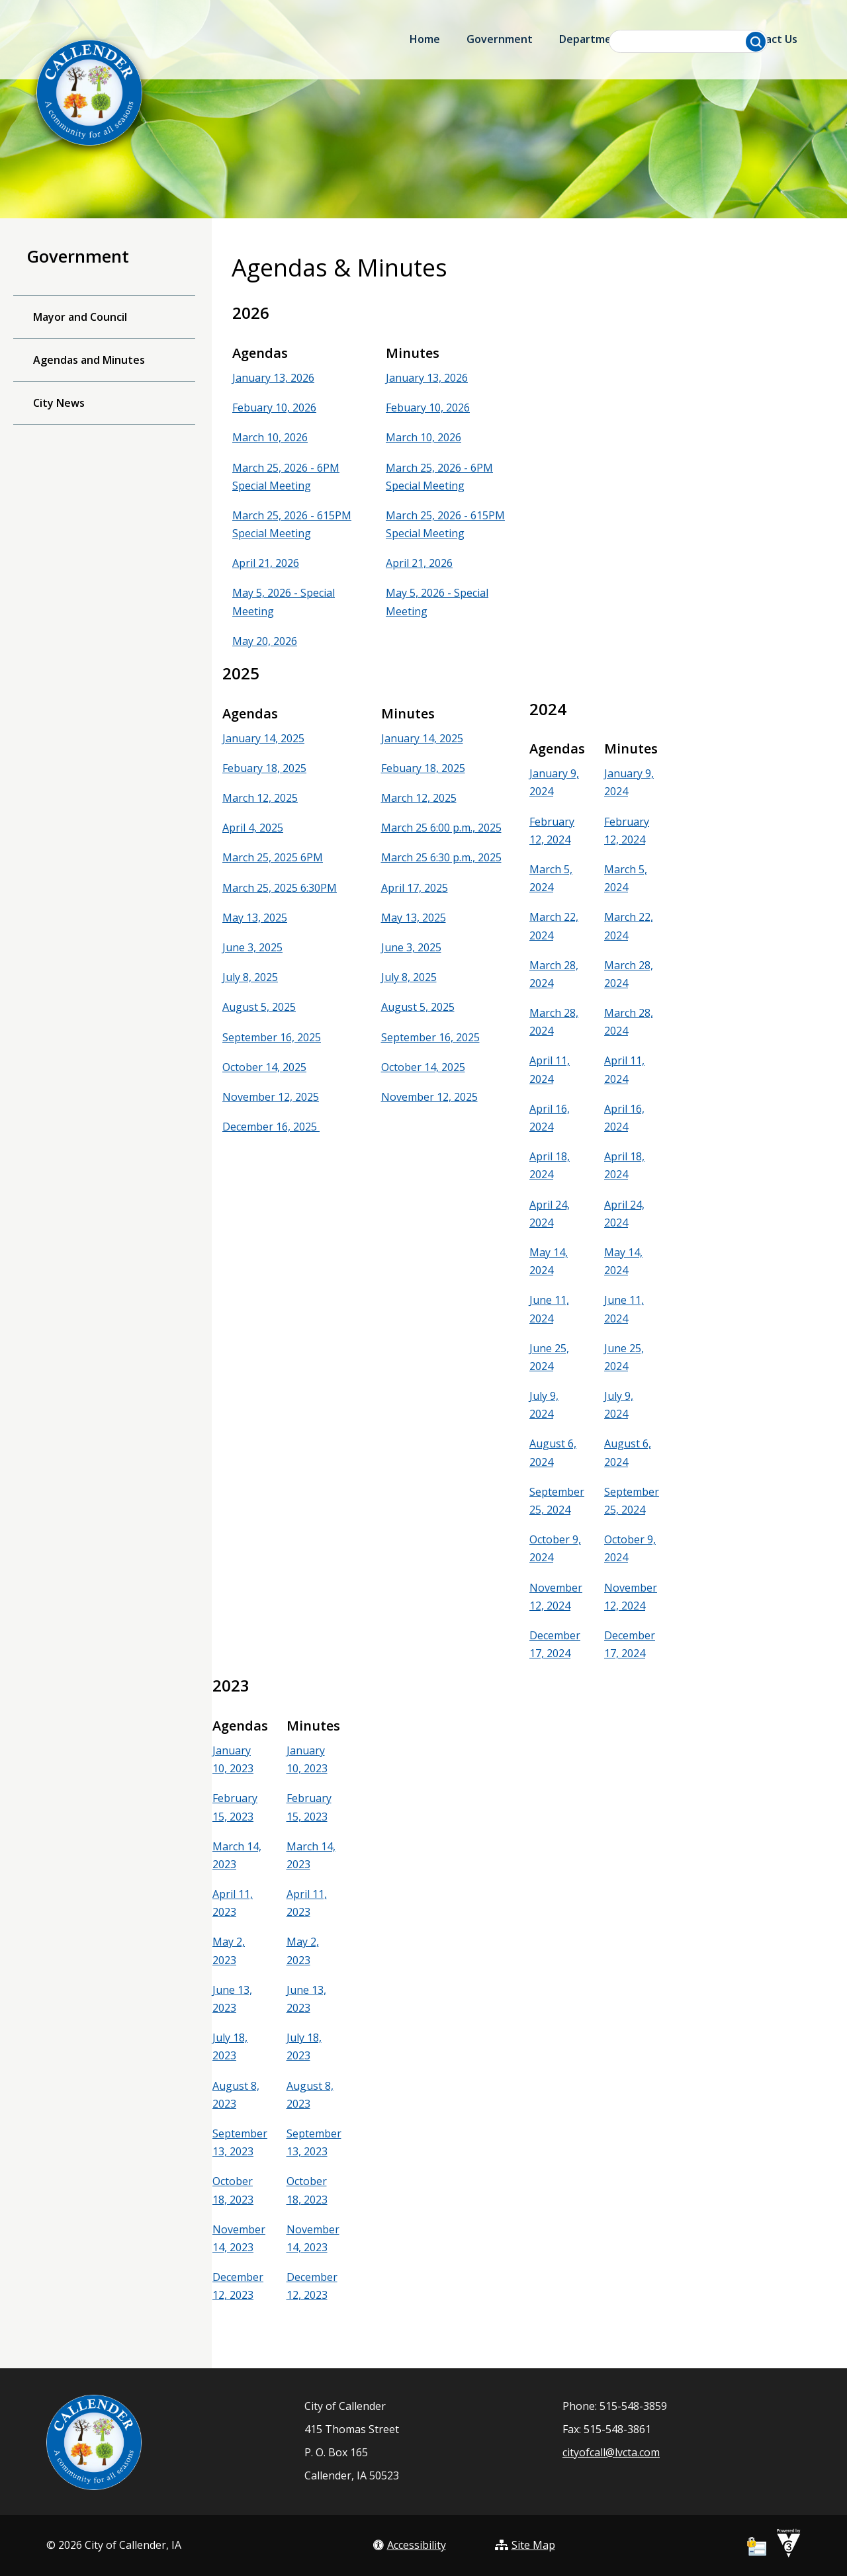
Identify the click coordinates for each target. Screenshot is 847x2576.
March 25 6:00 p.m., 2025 (441, 827)
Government (500, 39)
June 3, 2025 (252, 947)
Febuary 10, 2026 (274, 407)
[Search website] (689, 41)
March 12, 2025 (260, 798)
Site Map (525, 2545)
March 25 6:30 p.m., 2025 (441, 857)
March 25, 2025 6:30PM (279, 887)
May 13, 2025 (254, 917)
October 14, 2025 (264, 1067)
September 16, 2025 (271, 1037)
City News (59, 403)
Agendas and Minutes (89, 360)
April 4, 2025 (252, 827)
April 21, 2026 (265, 563)
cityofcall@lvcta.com (611, 2452)
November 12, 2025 (270, 1097)
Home (425, 39)
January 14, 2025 (263, 738)
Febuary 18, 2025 (264, 768)
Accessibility (409, 2545)
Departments (594, 39)
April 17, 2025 (414, 887)
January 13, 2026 (273, 377)
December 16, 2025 (271, 1126)
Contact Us (768, 39)
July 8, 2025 (250, 977)
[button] (756, 42)
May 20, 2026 (264, 641)
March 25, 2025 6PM (272, 857)
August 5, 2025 (259, 1007)
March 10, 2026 (270, 437)
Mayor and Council (80, 317)
